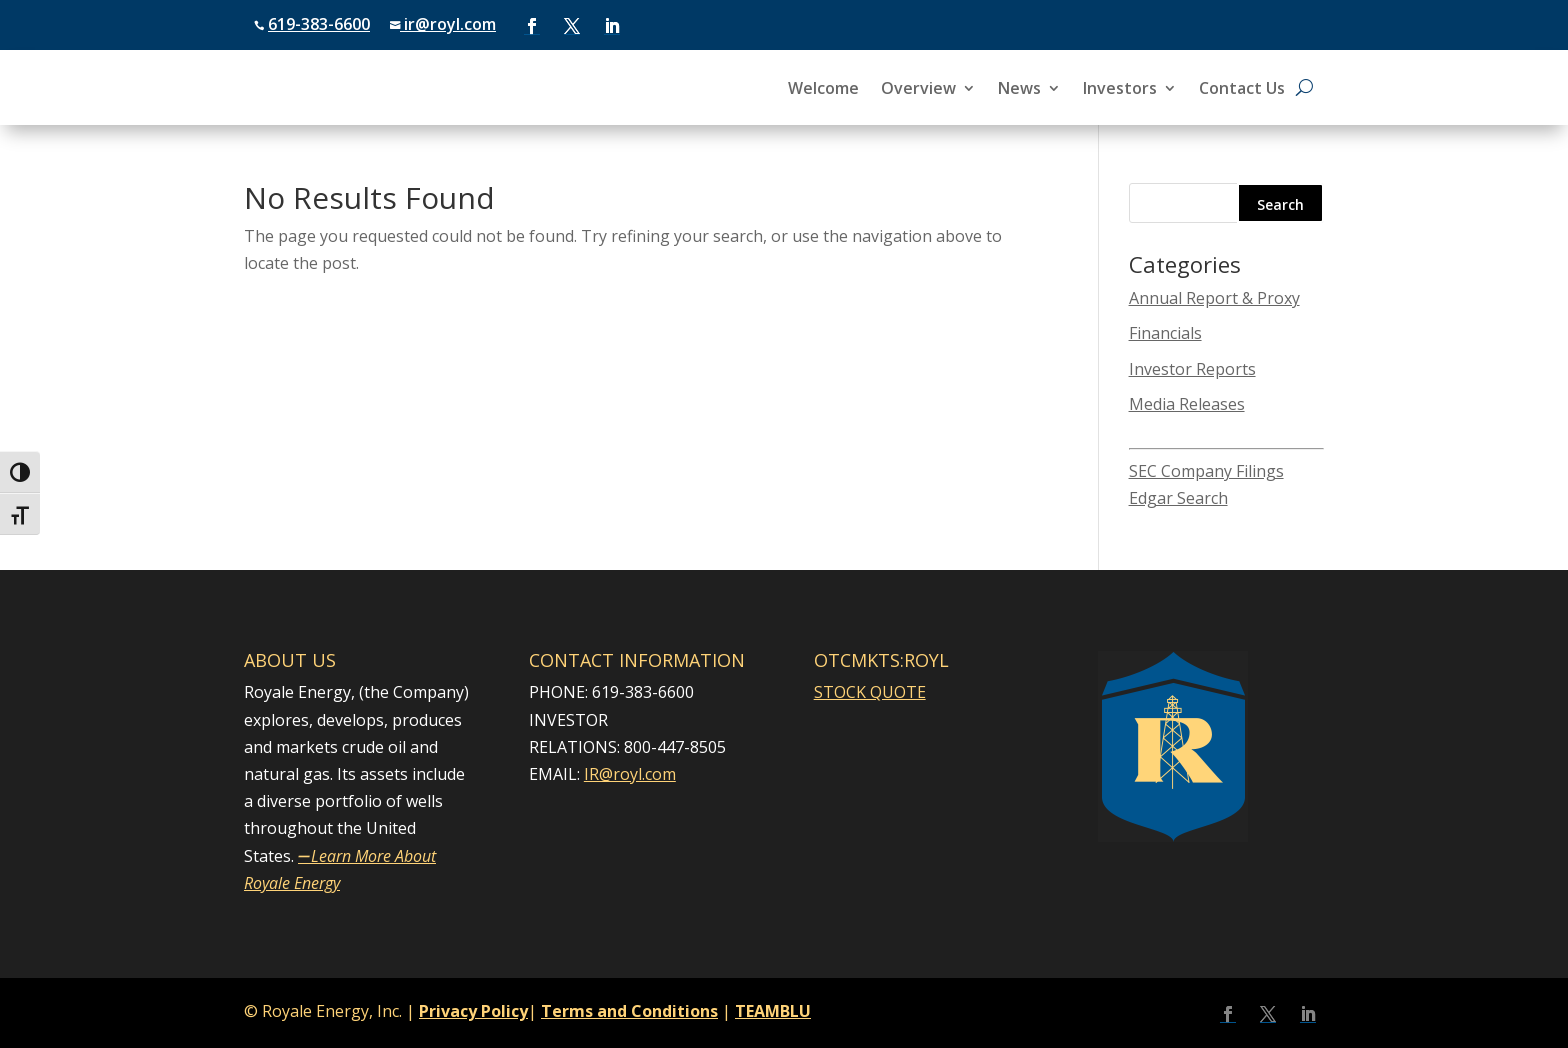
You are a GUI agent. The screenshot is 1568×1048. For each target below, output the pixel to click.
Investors (1120, 90)
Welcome (823, 90)
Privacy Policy (473, 1011)
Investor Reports (1192, 369)
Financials (1165, 333)
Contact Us (1242, 90)
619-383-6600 (319, 24)
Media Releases (1187, 404)
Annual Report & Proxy (1214, 298)
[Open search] (1304, 88)
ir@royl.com (448, 24)
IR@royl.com (630, 774)
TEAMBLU (773, 1011)
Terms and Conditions (629, 1011)
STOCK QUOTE (870, 692)
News (1019, 90)
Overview (918, 90)
